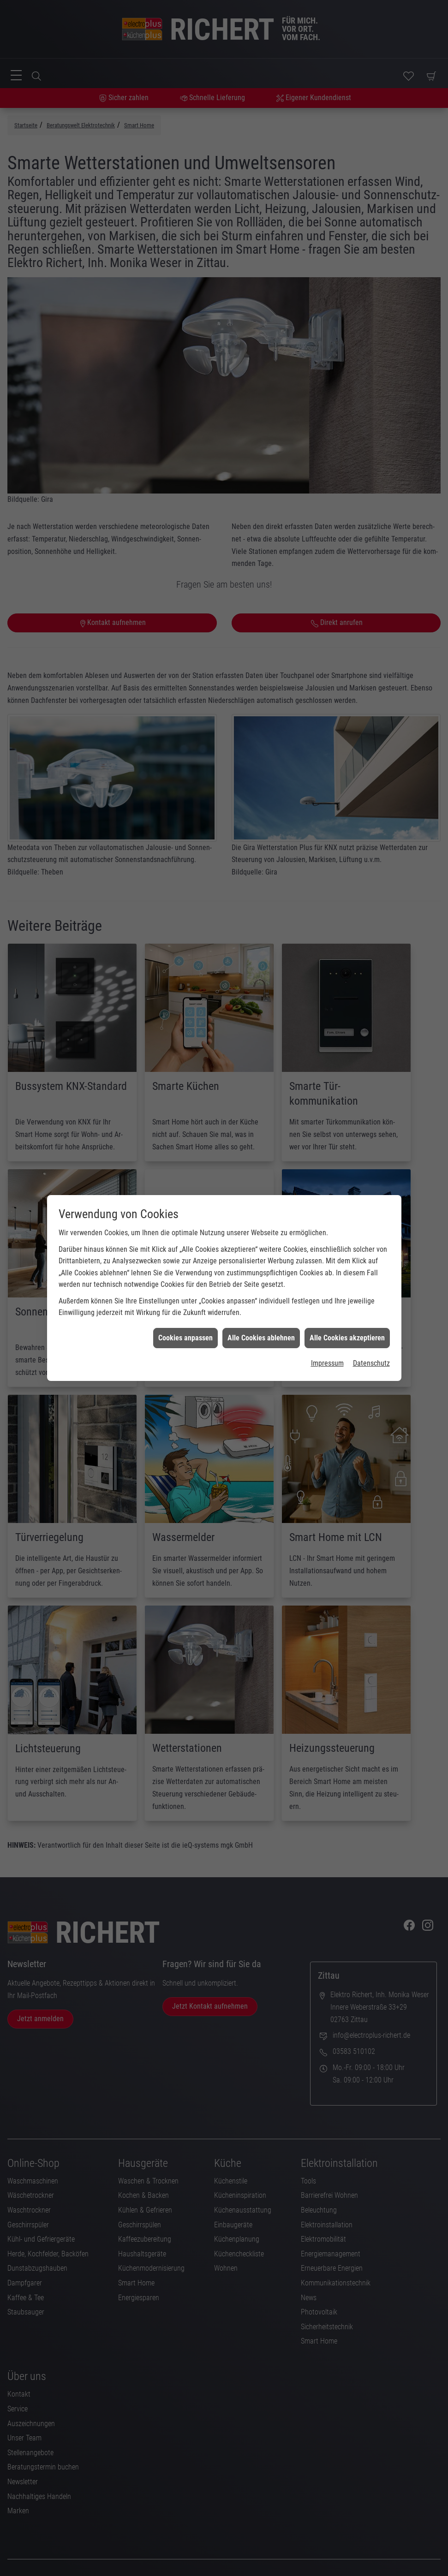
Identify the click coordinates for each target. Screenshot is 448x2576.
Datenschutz (371, 1363)
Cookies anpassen (185, 1337)
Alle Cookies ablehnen (261, 1337)
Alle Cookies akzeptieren (347, 1337)
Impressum (327, 1363)
